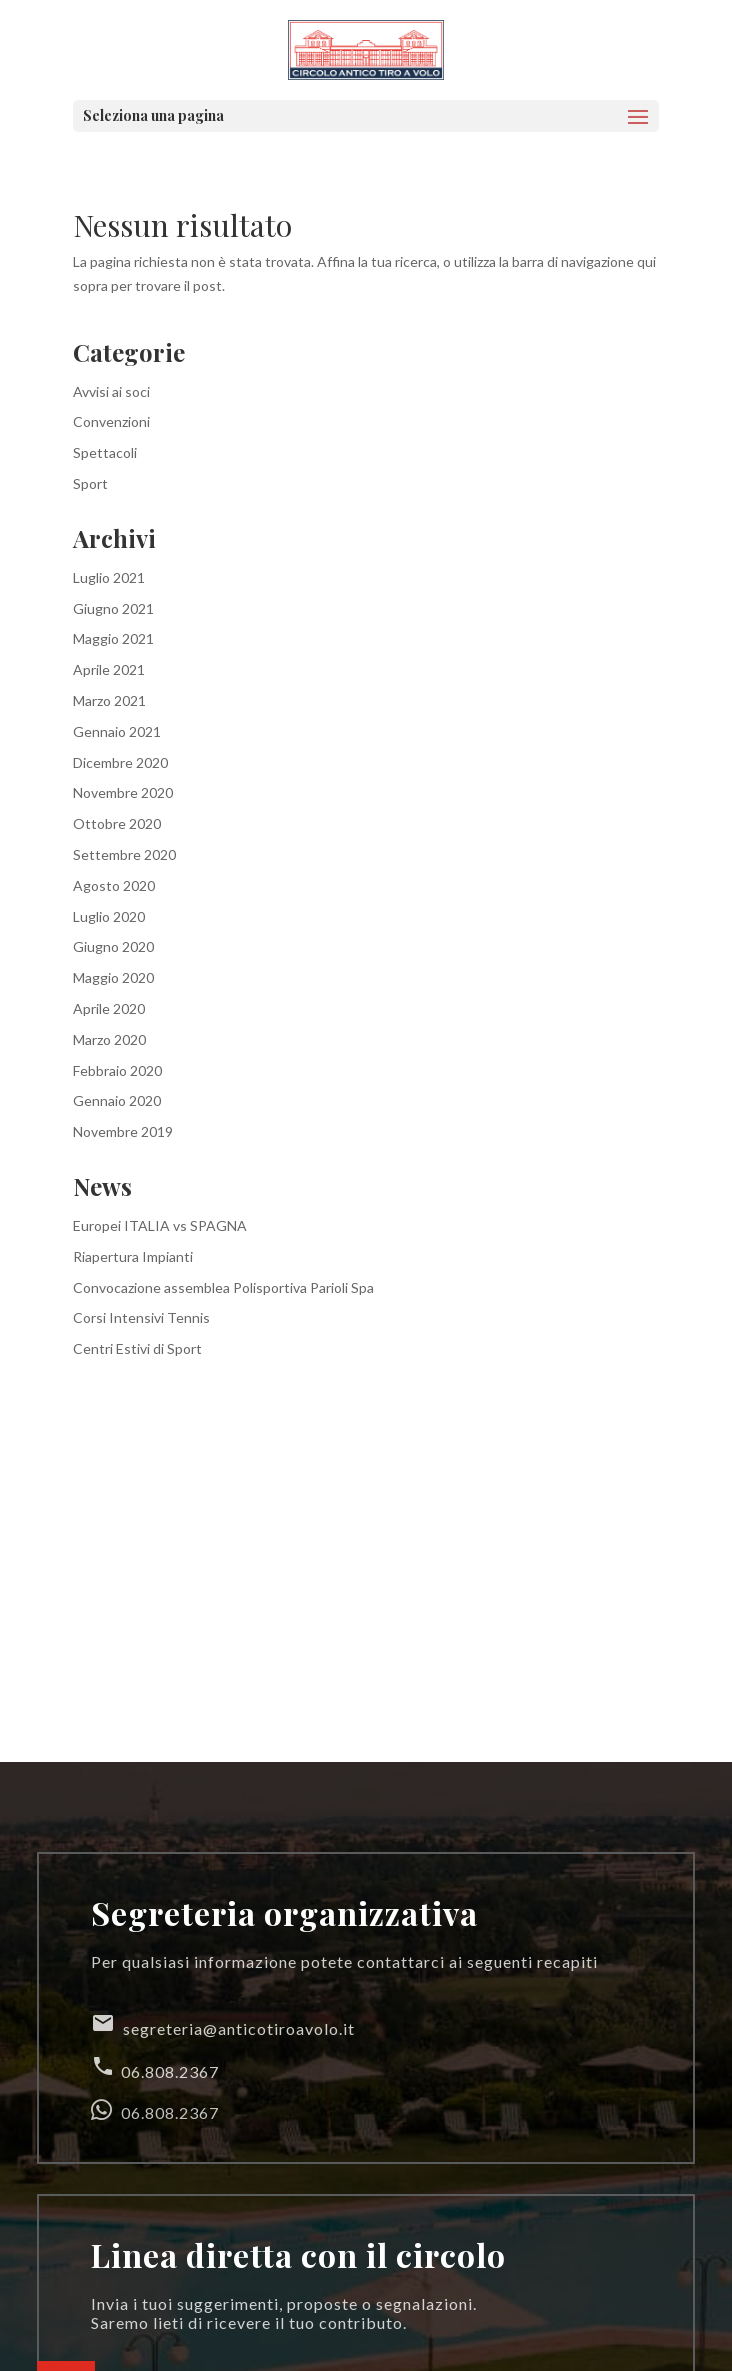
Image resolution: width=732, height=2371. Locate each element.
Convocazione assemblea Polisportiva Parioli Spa (223, 1287)
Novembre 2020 (123, 792)
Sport (90, 483)
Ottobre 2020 (117, 823)
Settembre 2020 (124, 854)
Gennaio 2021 (117, 731)
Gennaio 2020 (117, 1100)
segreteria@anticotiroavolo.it (223, 2024)
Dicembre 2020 (120, 762)
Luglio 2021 (109, 577)
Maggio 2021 (113, 638)
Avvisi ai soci (111, 391)
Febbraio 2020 (117, 1070)
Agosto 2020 (114, 885)
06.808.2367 (155, 2067)
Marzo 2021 (109, 700)
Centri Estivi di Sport (137, 1348)
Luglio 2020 (109, 916)
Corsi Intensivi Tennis (141, 1317)
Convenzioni (111, 421)
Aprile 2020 (109, 1008)
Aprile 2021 (109, 669)
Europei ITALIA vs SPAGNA (160, 1225)
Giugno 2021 (113, 608)
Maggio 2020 (113, 977)
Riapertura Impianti (133, 1256)
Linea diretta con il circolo (298, 2254)
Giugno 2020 (113, 946)
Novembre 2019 (123, 1131)
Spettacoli (105, 452)
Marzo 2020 (109, 1039)
